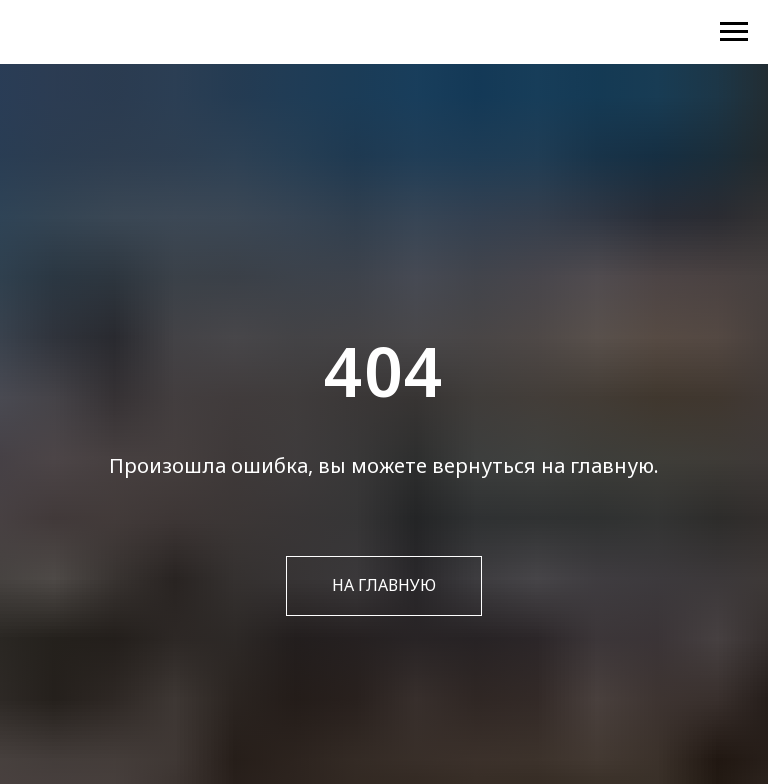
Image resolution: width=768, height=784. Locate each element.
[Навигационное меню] (734, 32)
